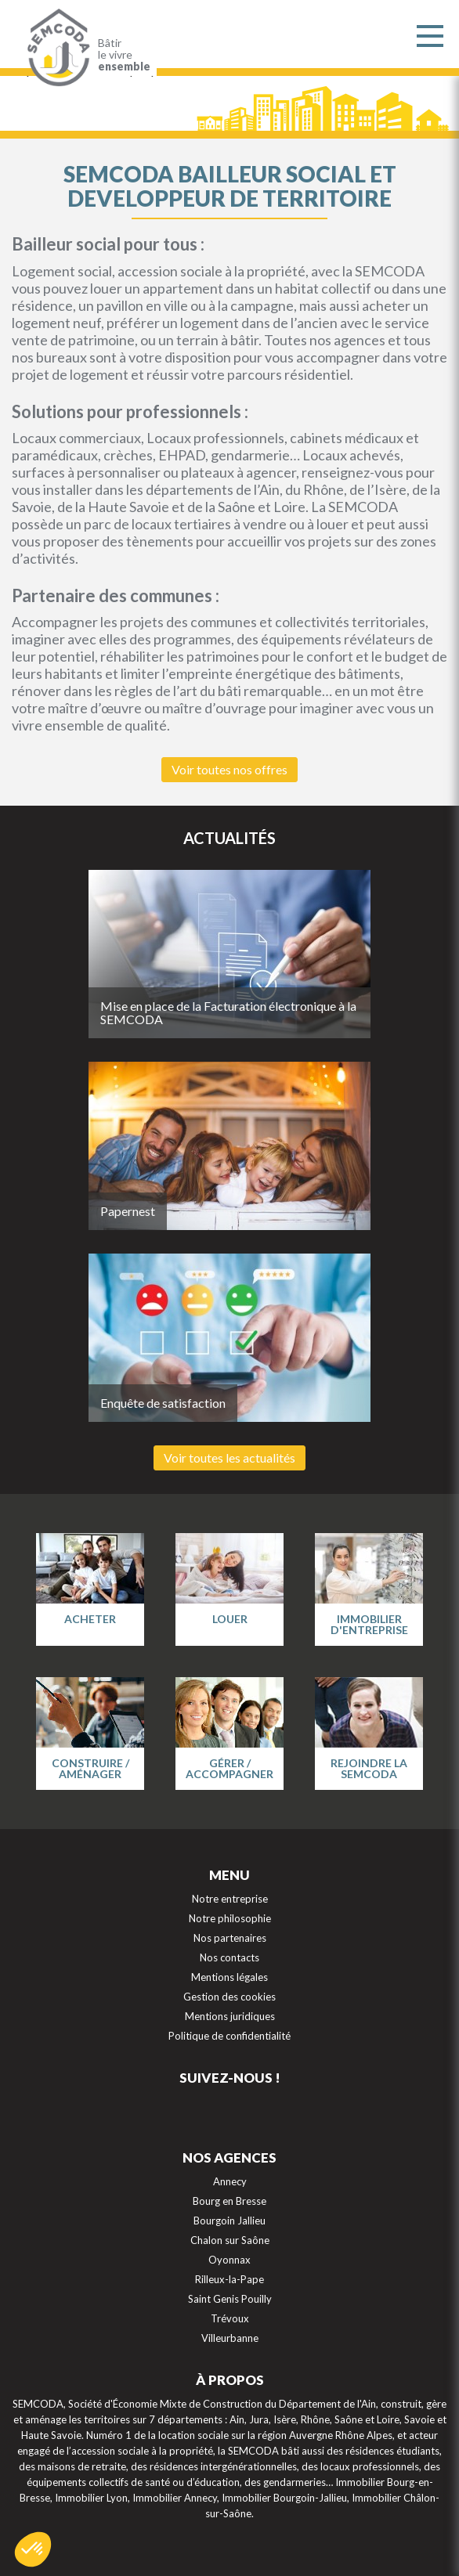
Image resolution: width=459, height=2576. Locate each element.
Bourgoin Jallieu (229, 2220)
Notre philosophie (230, 1918)
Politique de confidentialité (229, 2035)
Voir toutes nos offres (229, 769)
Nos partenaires (229, 1938)
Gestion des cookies (229, 1996)
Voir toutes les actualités (229, 1457)
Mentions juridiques (230, 2016)
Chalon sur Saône (229, 2240)
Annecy (230, 2181)
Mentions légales (229, 1977)
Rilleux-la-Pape (229, 2279)
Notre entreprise (230, 1898)
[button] (33, 2549)
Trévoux (230, 2318)
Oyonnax (229, 2259)
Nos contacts (229, 1957)
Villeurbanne (229, 2338)
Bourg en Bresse (229, 2201)
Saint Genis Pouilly (230, 2299)
